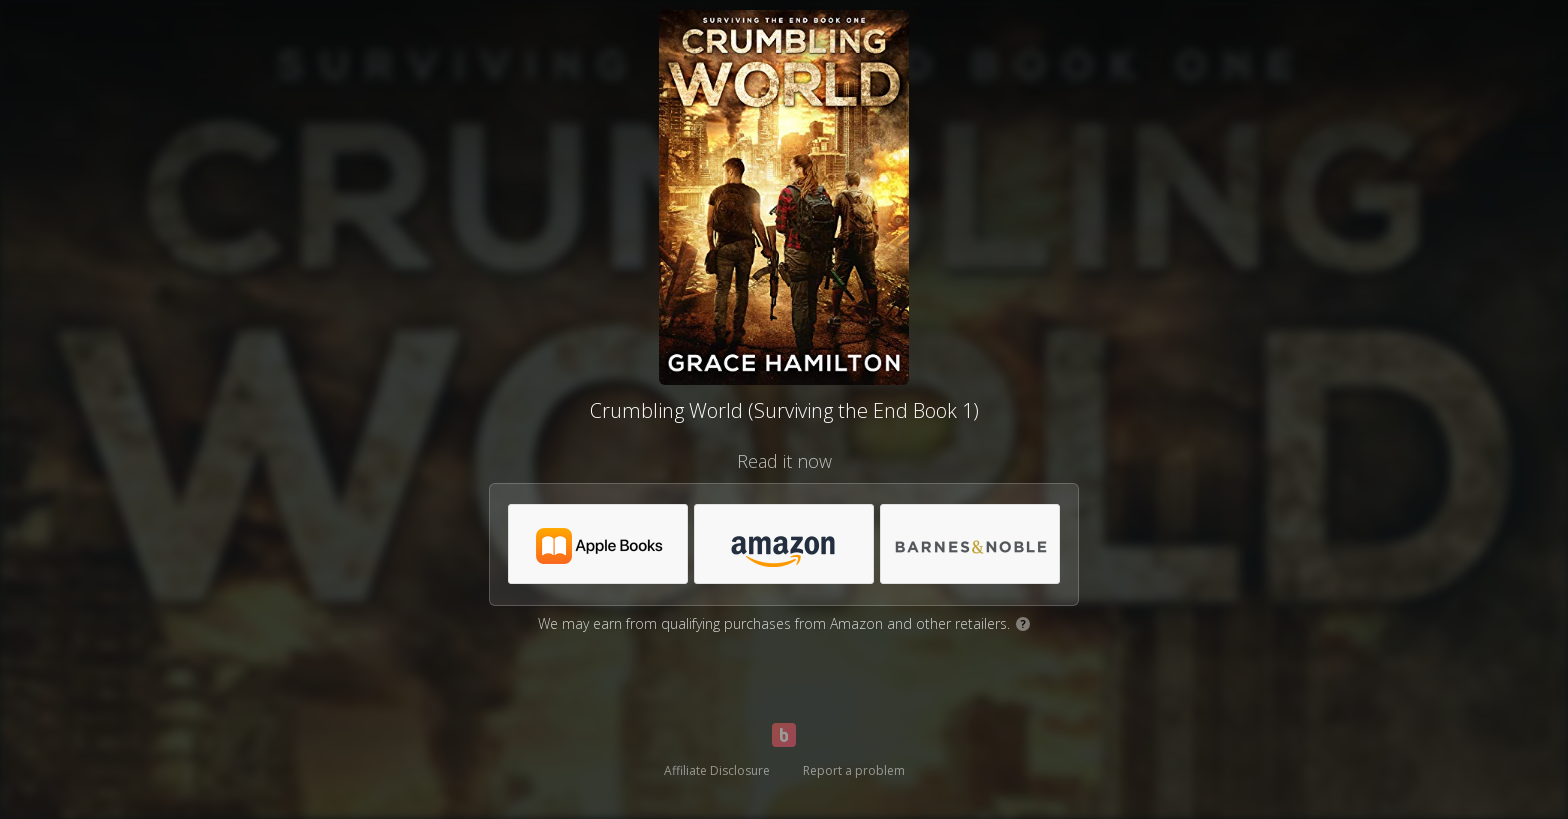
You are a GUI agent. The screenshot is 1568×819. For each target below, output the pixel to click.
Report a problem (854, 770)
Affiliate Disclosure (717, 770)
